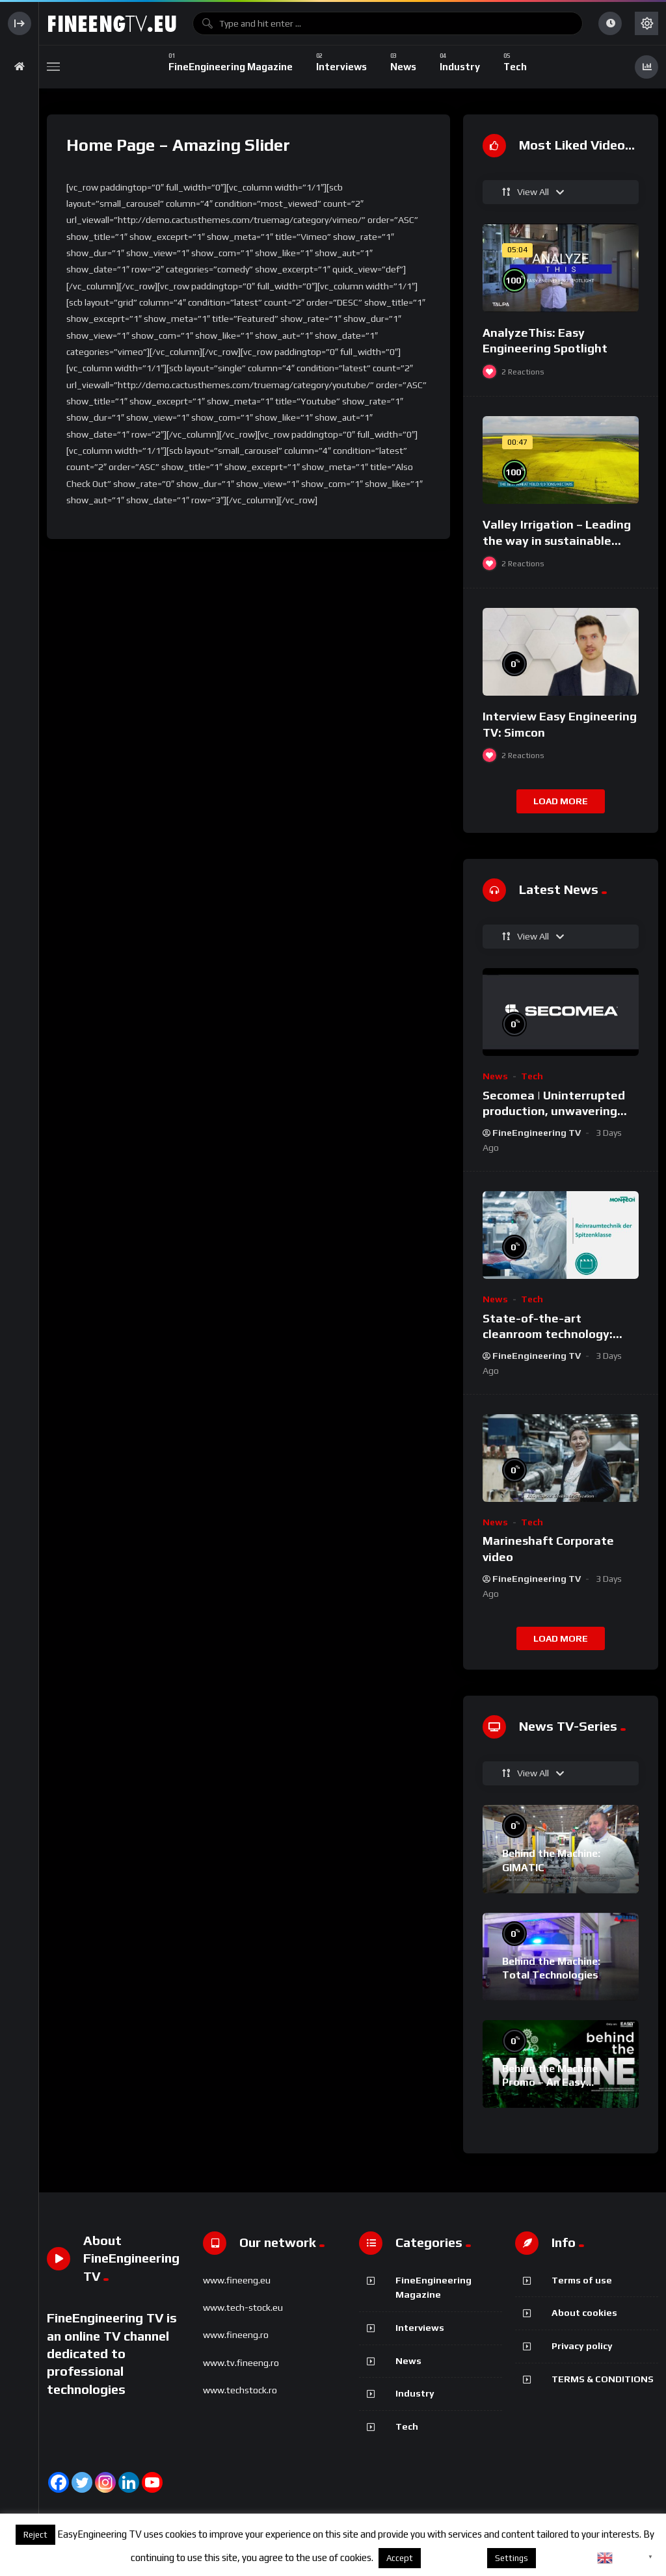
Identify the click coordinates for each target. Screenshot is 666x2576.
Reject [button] (35, 2535)
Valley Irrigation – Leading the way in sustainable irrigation (557, 540)
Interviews (419, 2327)
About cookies (584, 2312)
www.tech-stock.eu (243, 2307)
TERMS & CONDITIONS (603, 2379)
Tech (532, 1076)
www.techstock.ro (240, 2390)
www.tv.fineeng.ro (241, 2363)
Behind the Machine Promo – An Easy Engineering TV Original (560, 2082)
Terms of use (582, 2280)
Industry (414, 2393)
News (495, 1076)
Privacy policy (582, 2346)
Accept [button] (399, 2558)
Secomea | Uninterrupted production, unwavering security (554, 1111)
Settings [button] (511, 2558)
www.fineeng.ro (236, 2335)
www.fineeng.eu (237, 2280)
